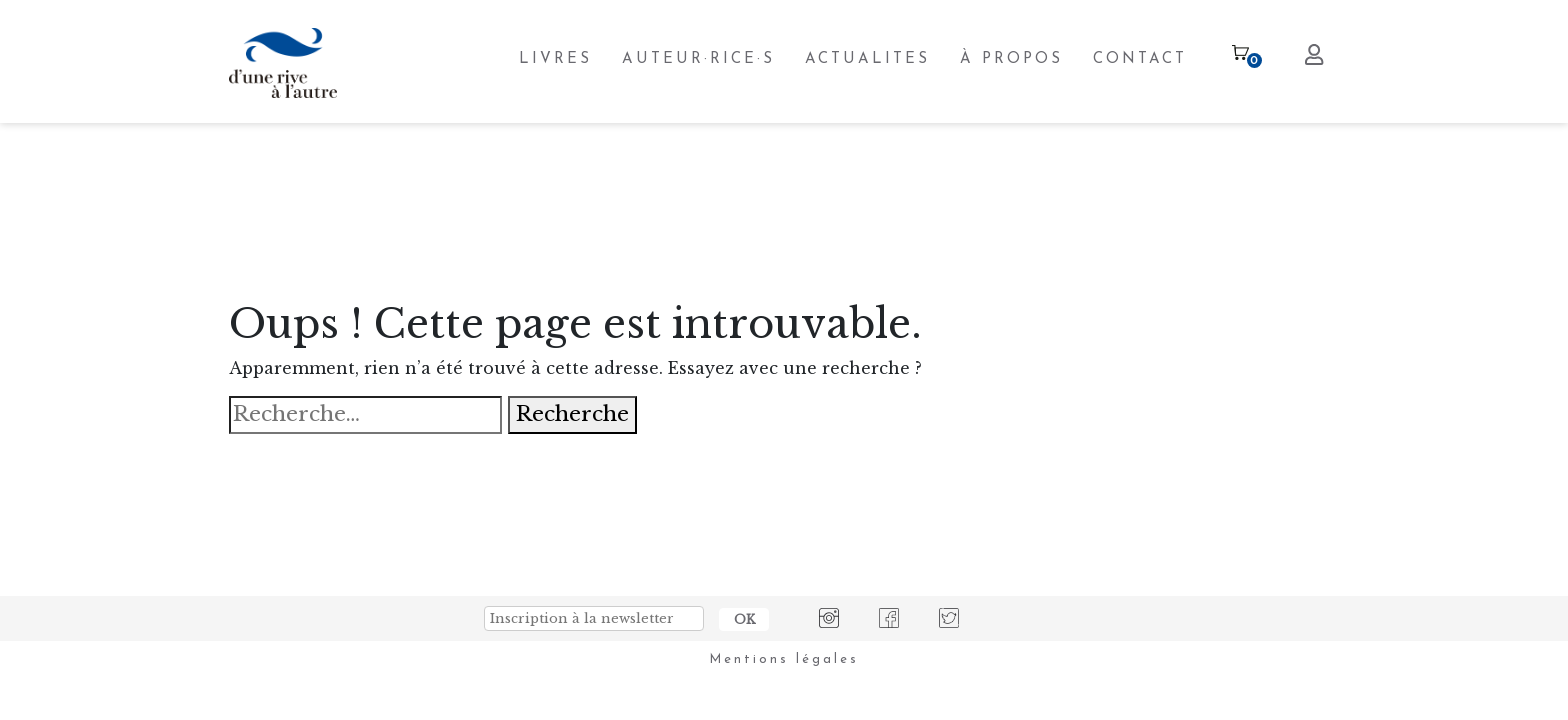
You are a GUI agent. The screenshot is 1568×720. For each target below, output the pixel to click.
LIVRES (555, 59)
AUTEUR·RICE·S (698, 59)
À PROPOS (1011, 59)
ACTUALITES (867, 59)
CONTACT (1140, 59)
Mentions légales (784, 659)
